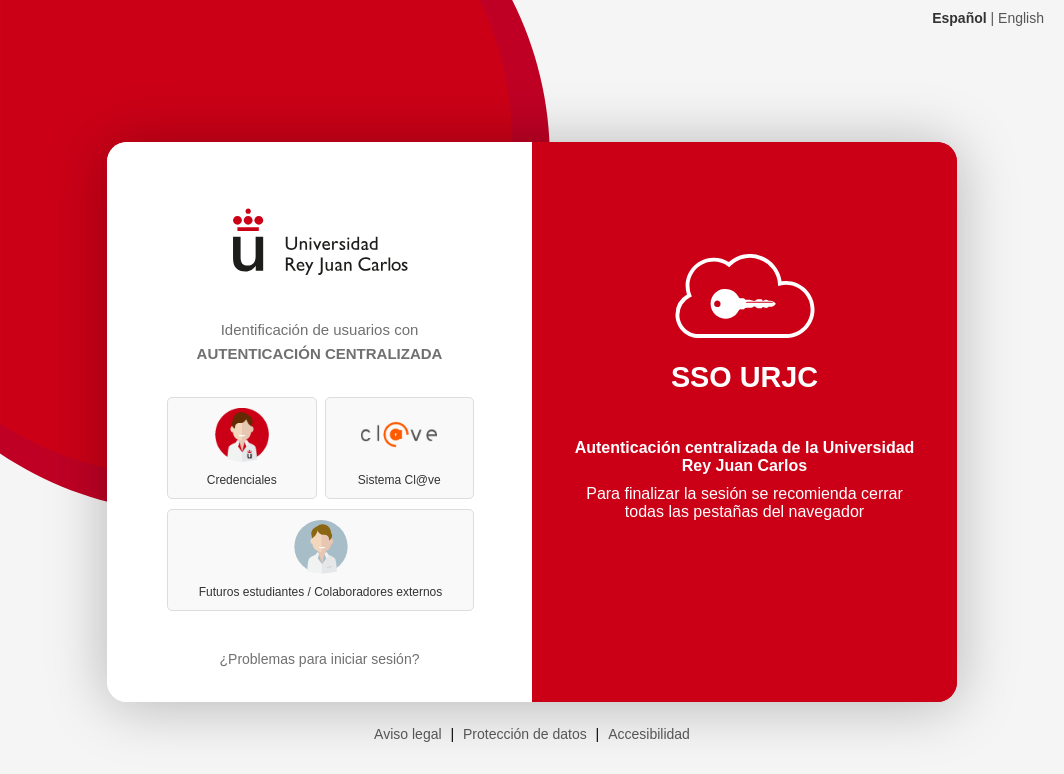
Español (959, 18)
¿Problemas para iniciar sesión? (320, 659)
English (1021, 18)
